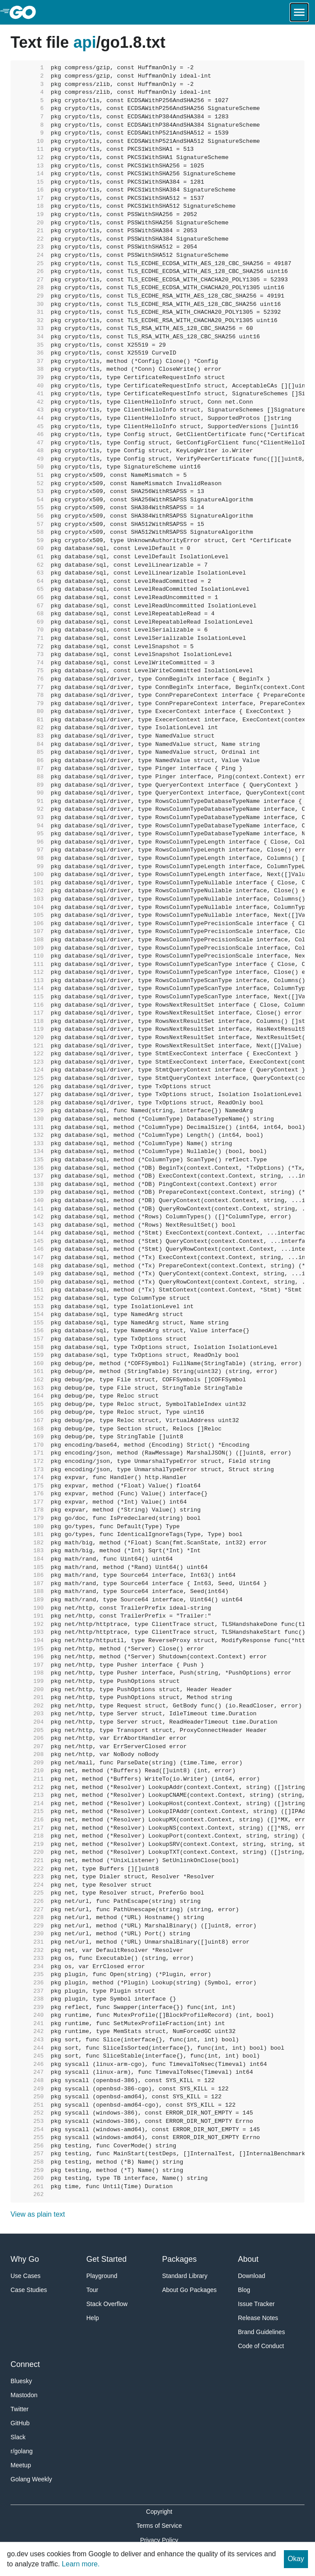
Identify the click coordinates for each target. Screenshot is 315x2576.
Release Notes (258, 2317)
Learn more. (80, 2564)
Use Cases (25, 2275)
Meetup (21, 2465)
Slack (18, 2437)
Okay (296, 2558)
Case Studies (29, 2289)
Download (251, 2275)
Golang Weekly (31, 2479)
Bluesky (21, 2380)
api (84, 42)
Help (92, 2317)
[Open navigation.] (299, 12)
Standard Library (185, 2275)
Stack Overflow (106, 2303)
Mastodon (24, 2395)
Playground (101, 2275)
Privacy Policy (159, 2540)
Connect (25, 2364)
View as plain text (38, 2214)
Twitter (19, 2409)
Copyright (159, 2511)
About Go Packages (189, 2289)
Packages (179, 2259)
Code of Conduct (261, 2345)
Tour (92, 2289)
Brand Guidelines (261, 2331)
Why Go (25, 2259)
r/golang (22, 2451)
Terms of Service (159, 2525)
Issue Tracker (256, 2303)
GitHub (20, 2423)
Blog (244, 2289)
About (248, 2259)
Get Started (106, 2259)
